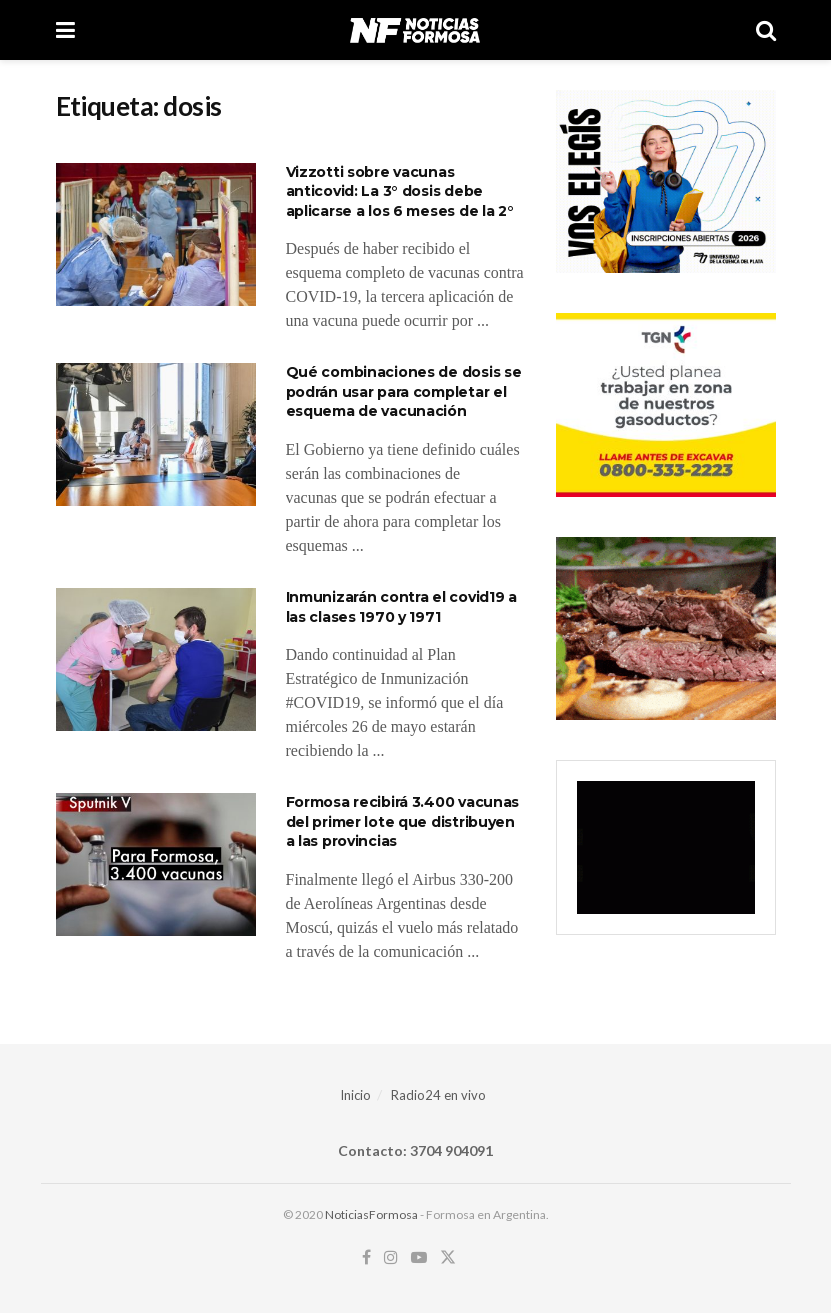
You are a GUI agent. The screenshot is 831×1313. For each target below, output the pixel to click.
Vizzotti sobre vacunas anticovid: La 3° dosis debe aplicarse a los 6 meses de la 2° (400, 191)
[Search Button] (766, 30)
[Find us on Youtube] (419, 1257)
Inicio (355, 1095)
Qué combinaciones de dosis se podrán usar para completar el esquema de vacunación (404, 391)
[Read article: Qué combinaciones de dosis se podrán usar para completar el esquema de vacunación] (156, 434)
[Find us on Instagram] (391, 1257)
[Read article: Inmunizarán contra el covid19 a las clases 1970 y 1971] (156, 659)
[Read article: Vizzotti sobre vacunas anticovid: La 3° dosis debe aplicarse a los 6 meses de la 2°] (156, 234)
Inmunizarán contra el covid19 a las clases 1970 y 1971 (401, 607)
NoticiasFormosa (371, 1214)
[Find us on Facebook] (366, 1257)
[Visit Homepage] (414, 30)
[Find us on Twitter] (448, 1257)
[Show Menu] (65, 30)
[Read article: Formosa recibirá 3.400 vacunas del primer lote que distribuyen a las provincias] (156, 864)
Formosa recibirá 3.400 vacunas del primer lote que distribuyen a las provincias (403, 821)
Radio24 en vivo (438, 1095)
